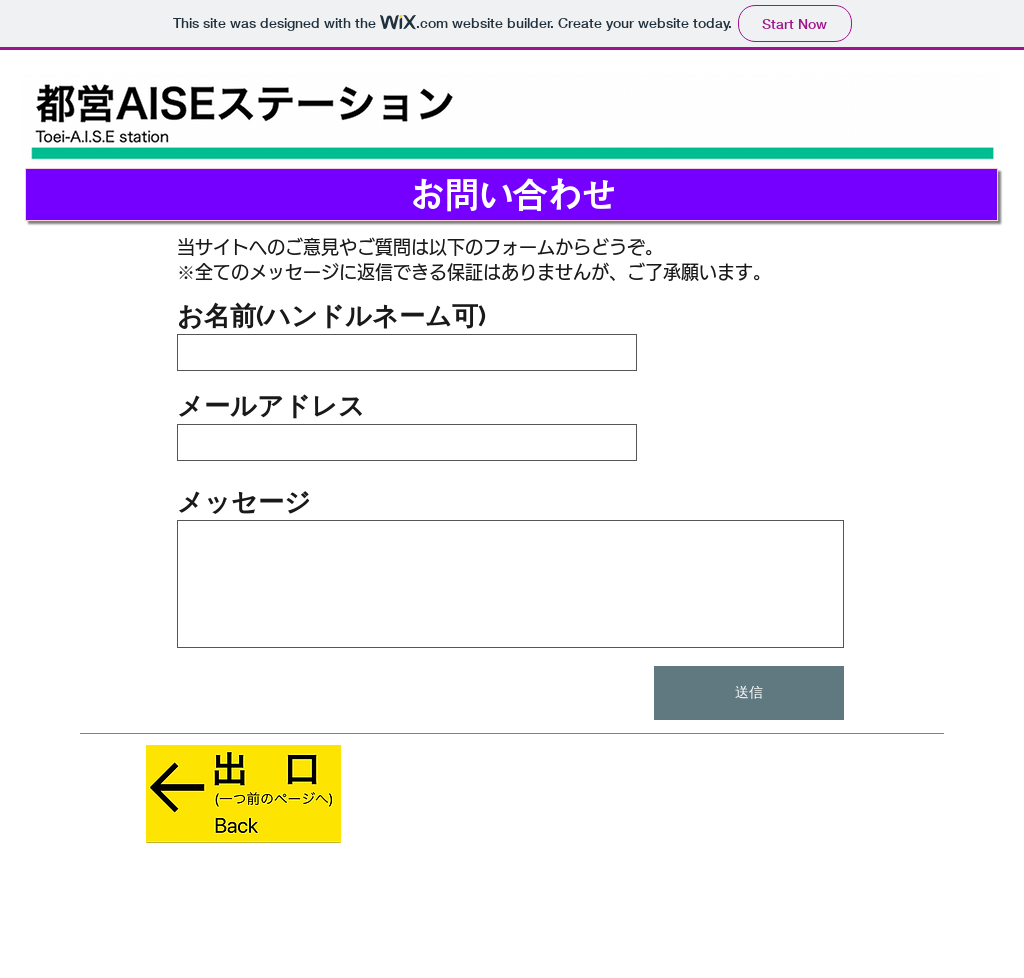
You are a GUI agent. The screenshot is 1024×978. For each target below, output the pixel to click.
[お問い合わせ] (511, 194)
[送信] (749, 693)
